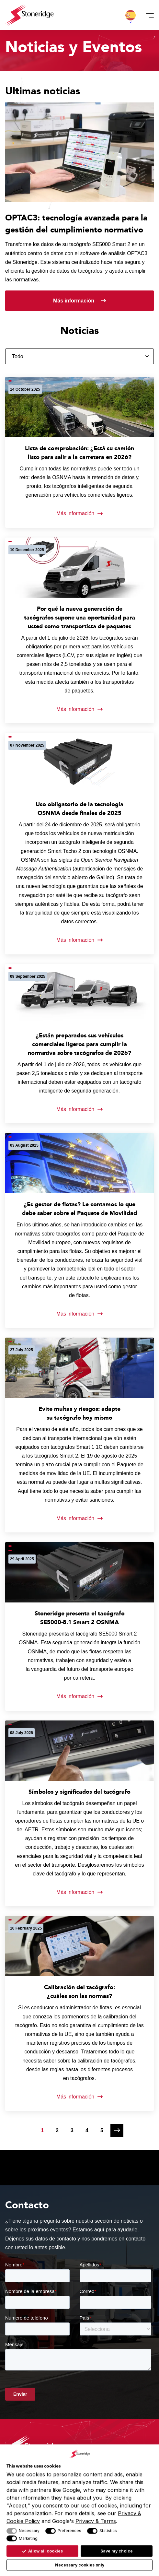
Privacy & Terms (95, 2521)
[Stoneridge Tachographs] (29, 15)
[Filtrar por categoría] (79, 356)
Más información (73, 300)
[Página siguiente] (116, 2130)
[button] (130, 15)
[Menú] (148, 15)
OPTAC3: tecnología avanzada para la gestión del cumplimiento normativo (76, 224)
